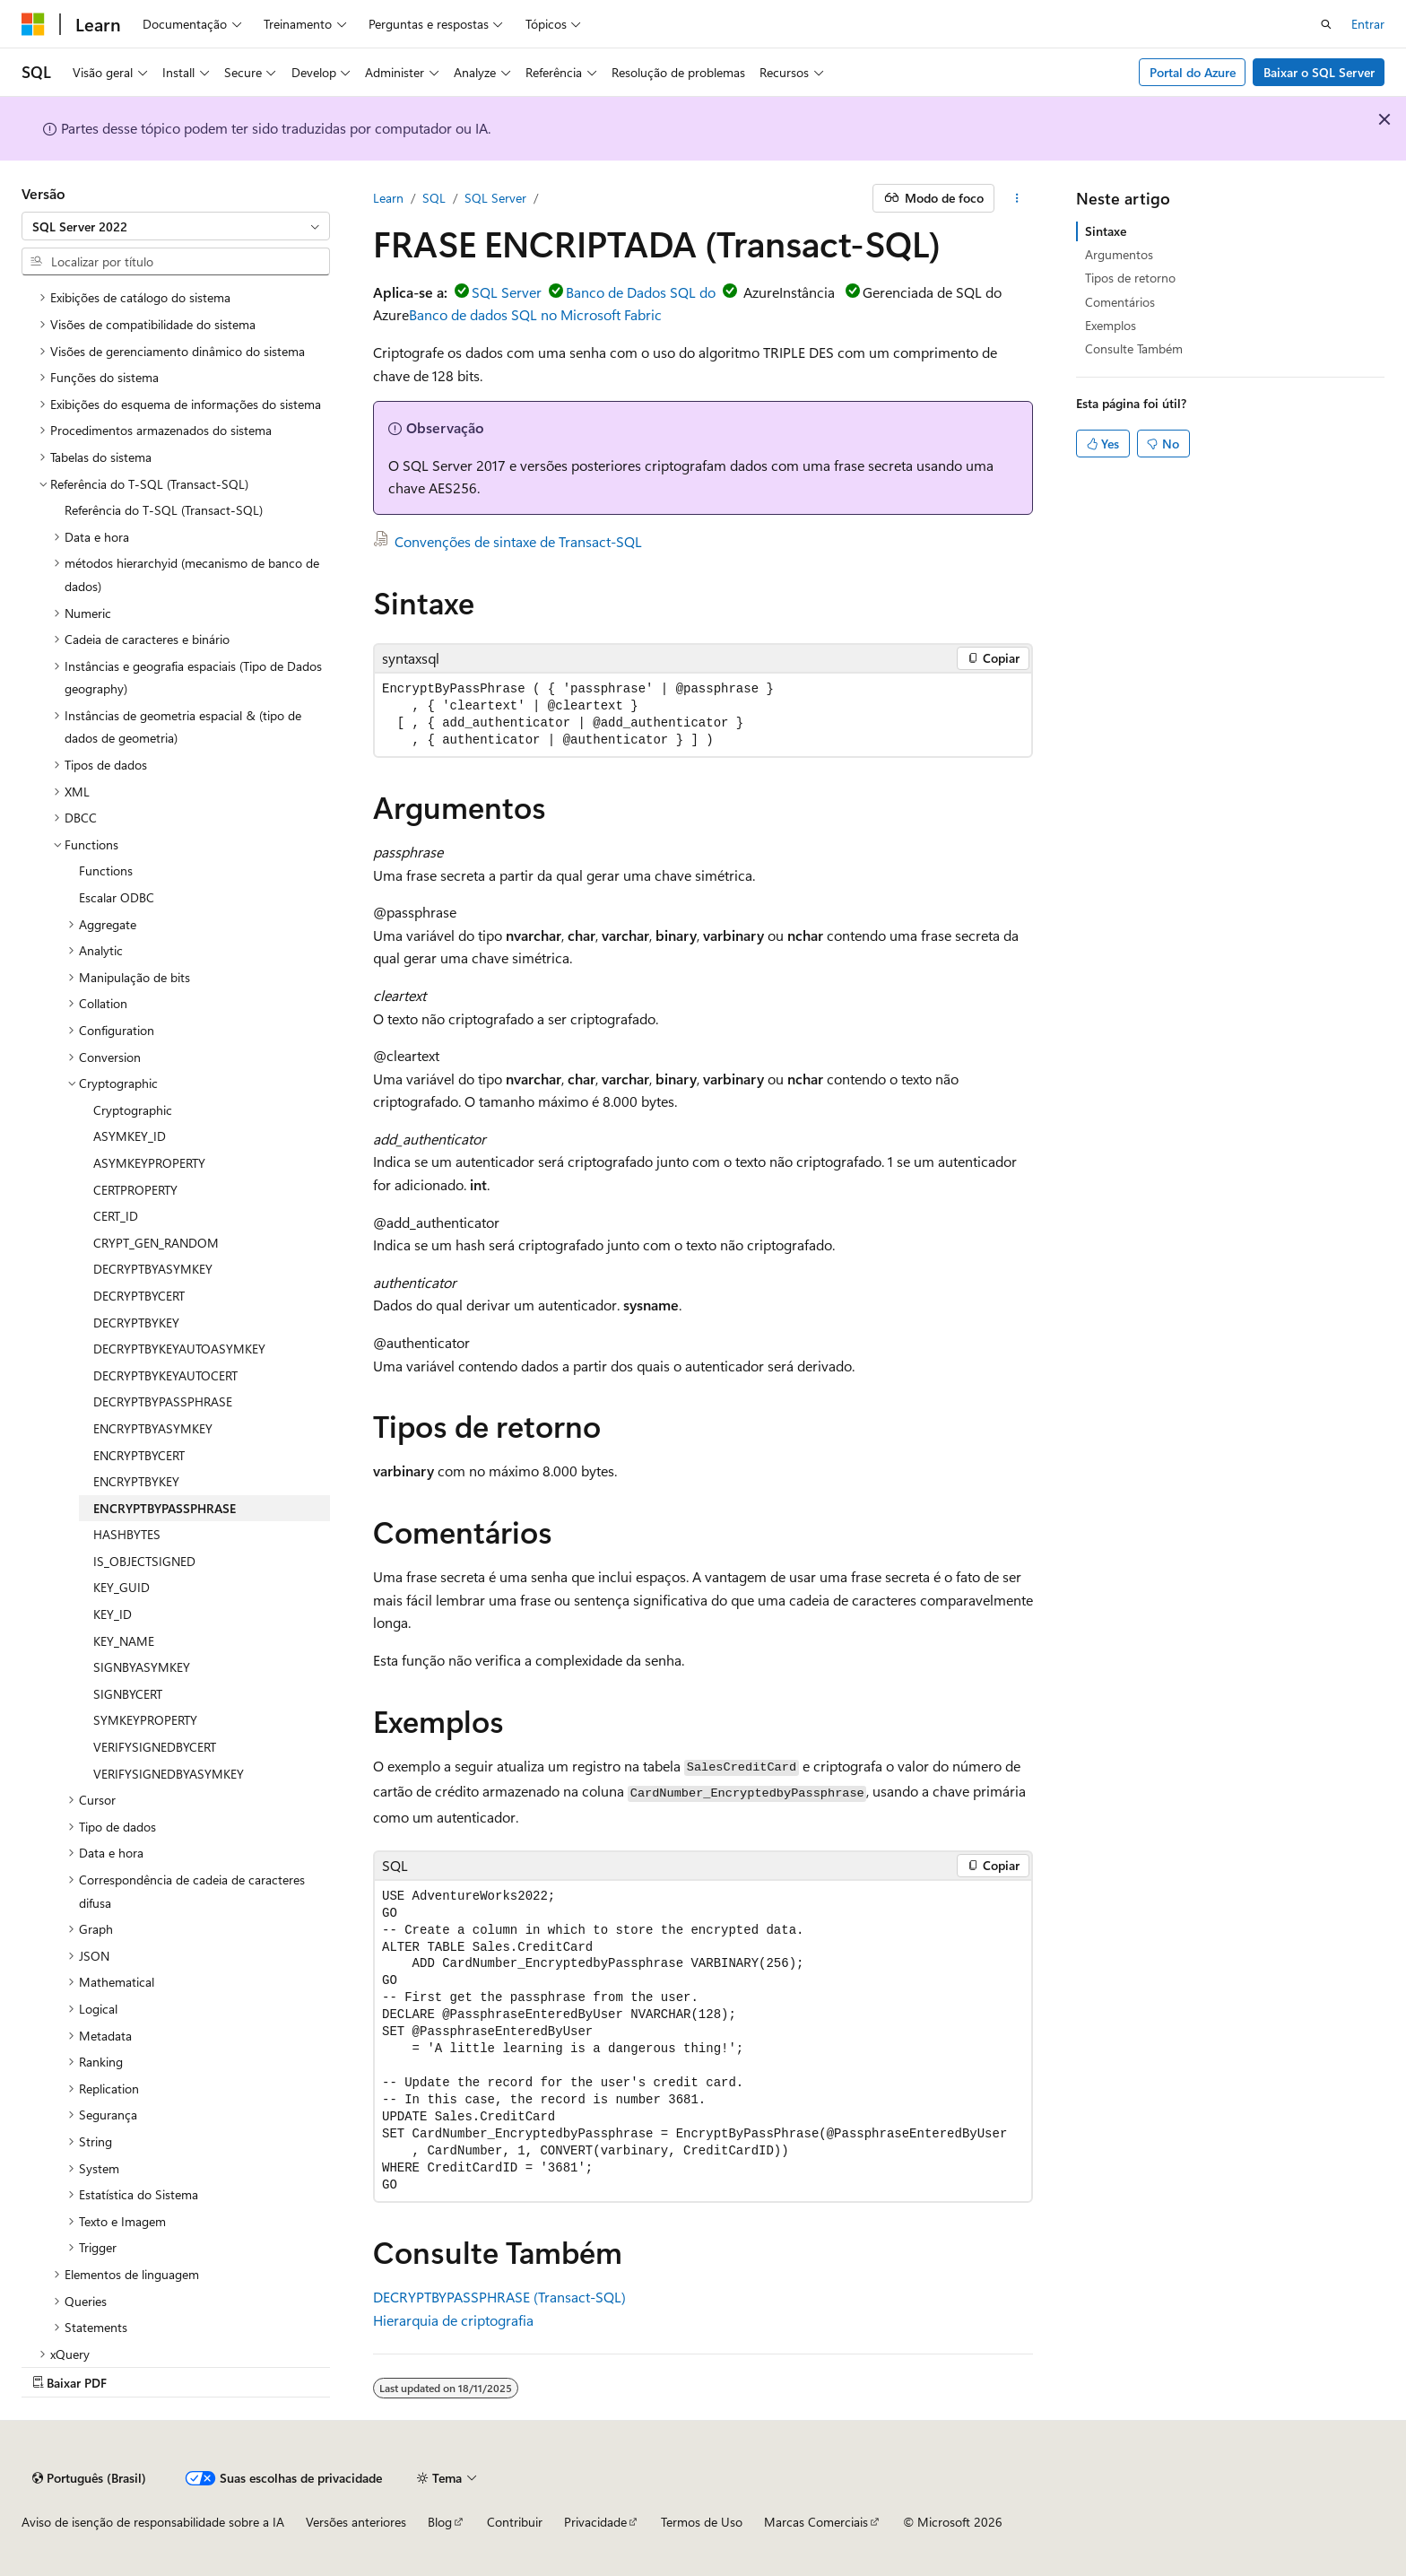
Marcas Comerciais (816, 2521)
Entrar (1367, 23)
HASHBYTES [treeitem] (127, 1534)
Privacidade (595, 2521)
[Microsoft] (33, 24)
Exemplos (1110, 325)
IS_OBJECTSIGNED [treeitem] (144, 1561)
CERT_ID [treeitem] (115, 1215)
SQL (434, 197)
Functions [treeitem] (106, 870)
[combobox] (176, 226)
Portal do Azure (1193, 72)
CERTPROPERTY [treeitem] (135, 1189)
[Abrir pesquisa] (1326, 24)
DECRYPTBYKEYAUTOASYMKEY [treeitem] (179, 1348)
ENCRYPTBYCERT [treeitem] (139, 1455)
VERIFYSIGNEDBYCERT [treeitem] (154, 1746)
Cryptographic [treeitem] (132, 1109)
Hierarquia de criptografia (453, 2320)
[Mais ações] (1017, 198)
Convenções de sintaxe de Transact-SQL (518, 541)
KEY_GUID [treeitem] (121, 1587)
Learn (388, 197)
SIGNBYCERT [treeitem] (127, 1693)
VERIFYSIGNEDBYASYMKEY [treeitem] (168, 1773)
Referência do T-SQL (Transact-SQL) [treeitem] (164, 509)
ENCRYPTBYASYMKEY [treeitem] (153, 1428)
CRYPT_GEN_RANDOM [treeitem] (156, 1242)
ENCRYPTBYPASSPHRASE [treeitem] (164, 1508)
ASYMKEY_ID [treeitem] (129, 1135)
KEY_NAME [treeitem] (123, 1640)
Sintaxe (1105, 230)
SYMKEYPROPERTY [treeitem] (145, 1719)
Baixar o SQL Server (1319, 72)
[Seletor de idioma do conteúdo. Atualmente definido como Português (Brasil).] (89, 2478)
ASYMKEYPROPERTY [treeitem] (149, 1162)
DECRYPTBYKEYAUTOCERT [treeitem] (165, 1375)
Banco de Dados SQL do (641, 292)
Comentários (1120, 301)
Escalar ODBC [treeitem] (116, 897)
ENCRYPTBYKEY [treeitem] (136, 1481)
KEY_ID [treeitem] (112, 1614)
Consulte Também (1134, 348)
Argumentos (1119, 254)
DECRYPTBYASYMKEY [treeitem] (153, 1268)
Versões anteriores (356, 2521)
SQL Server (495, 197)
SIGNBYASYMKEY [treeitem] (141, 1666)
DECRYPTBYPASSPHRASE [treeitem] (162, 1401)
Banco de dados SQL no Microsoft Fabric (535, 314)
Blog (440, 2521)
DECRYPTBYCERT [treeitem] (139, 1295)
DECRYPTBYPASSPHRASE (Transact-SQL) (499, 2296)
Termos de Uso (701, 2521)
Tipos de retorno (1130, 277)
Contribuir (514, 2521)
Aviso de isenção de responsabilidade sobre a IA (153, 2521)
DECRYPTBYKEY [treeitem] (136, 1322)
